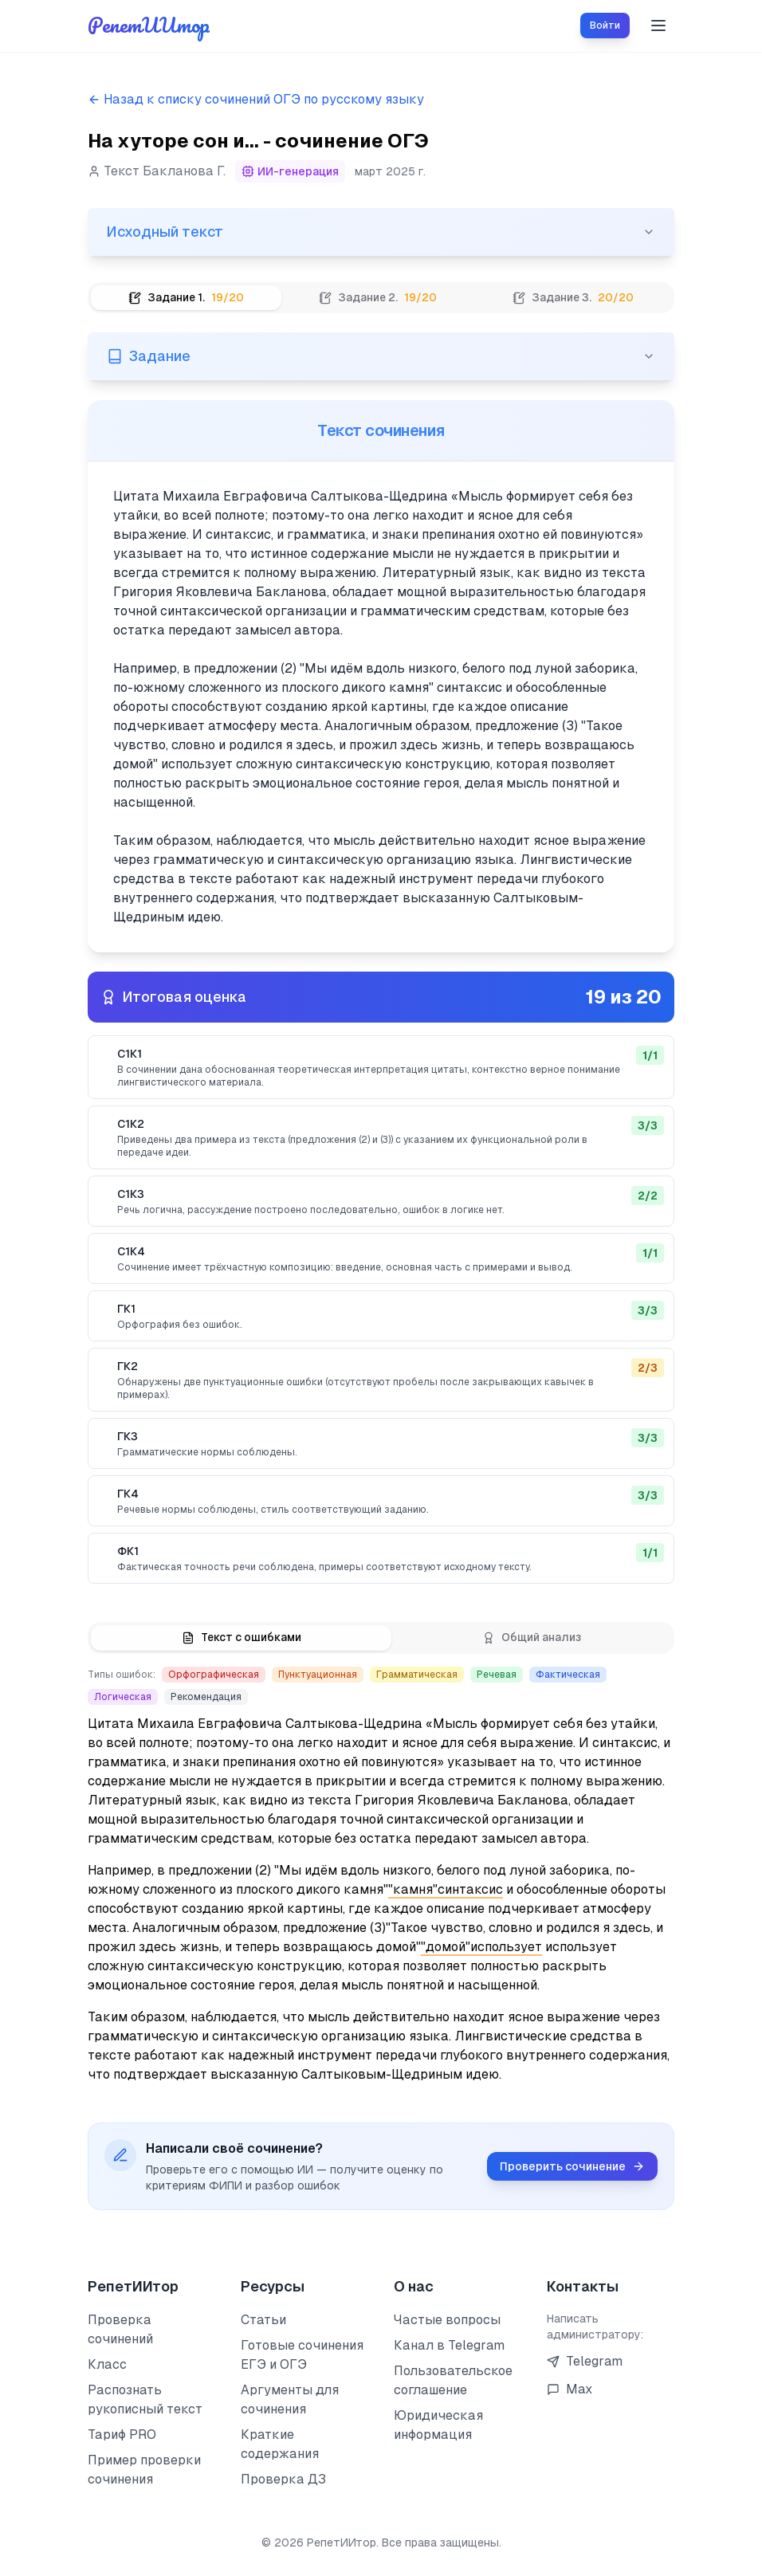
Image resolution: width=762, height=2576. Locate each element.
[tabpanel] (381, 1215)
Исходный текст (381, 231)
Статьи (263, 2319)
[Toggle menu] (658, 25)
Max (569, 2389)
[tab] (186, 298)
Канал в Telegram (449, 2345)
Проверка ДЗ (283, 2479)
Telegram (585, 2361)
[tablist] (381, 298)
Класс (107, 2364)
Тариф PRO (122, 2434)
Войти (605, 25)
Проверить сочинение (572, 2167)
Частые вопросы (447, 2319)
